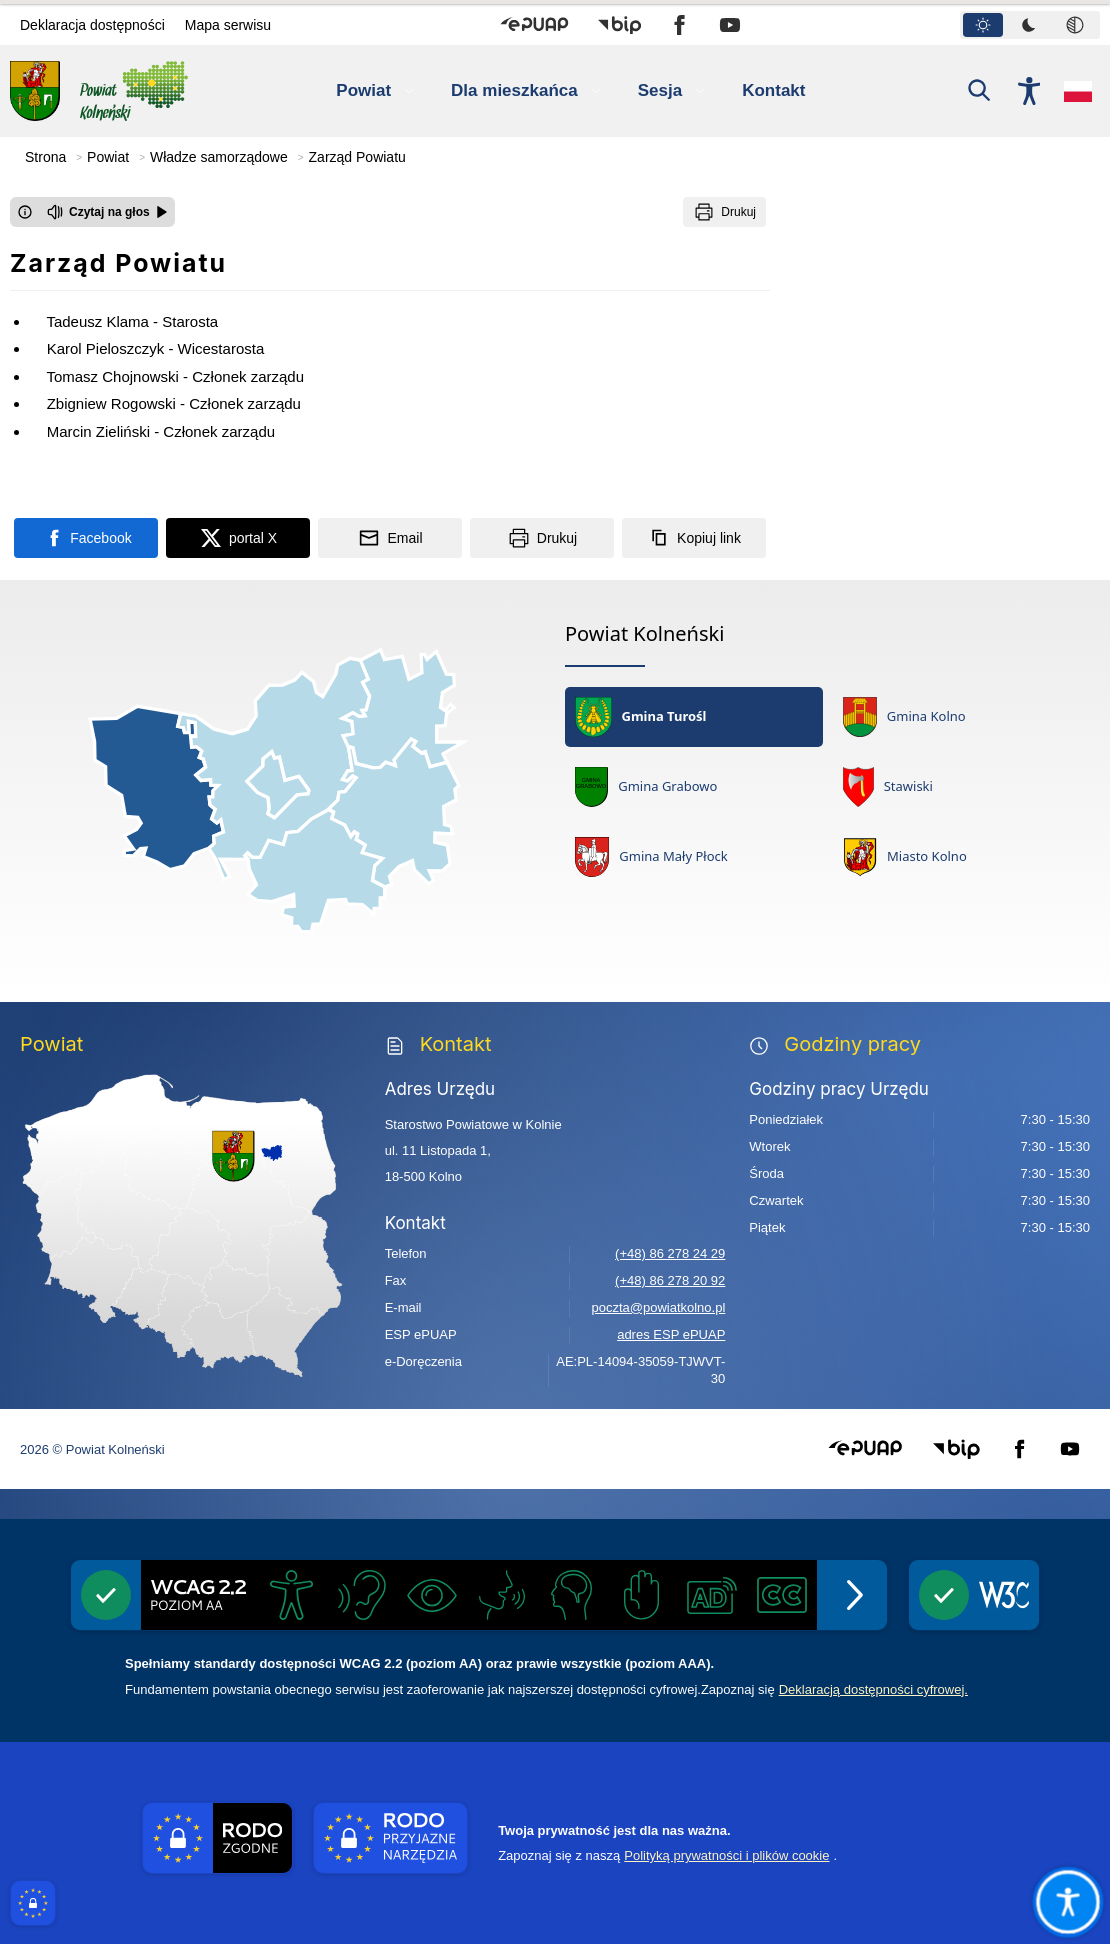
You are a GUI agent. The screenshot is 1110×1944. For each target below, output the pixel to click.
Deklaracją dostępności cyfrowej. (873, 1689)
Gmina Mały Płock (651, 857)
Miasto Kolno (905, 857)
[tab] (983, 25)
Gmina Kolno (904, 717)
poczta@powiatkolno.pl (658, 1307)
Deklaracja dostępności (92, 25)
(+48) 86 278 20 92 (670, 1280)
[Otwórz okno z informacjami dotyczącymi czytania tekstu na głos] (25, 212)
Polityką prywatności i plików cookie (726, 1855)
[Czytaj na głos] (107, 212)
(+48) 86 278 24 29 (670, 1253)
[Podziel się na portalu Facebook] (86, 538)
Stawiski (888, 787)
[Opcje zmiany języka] (1078, 91)
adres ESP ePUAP (671, 1334)
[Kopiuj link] (694, 538)
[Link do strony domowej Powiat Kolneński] (99, 91)
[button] (534, 25)
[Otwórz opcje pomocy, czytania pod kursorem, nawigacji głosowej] (1067, 1901)
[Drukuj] (724, 212)
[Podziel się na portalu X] (238, 538)
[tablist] (1030, 25)
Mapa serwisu (228, 25)
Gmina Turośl (640, 717)
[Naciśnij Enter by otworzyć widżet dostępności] (1029, 91)
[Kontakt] (785, 91)
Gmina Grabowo (646, 787)
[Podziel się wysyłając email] (390, 538)
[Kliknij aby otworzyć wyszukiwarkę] (980, 91)
